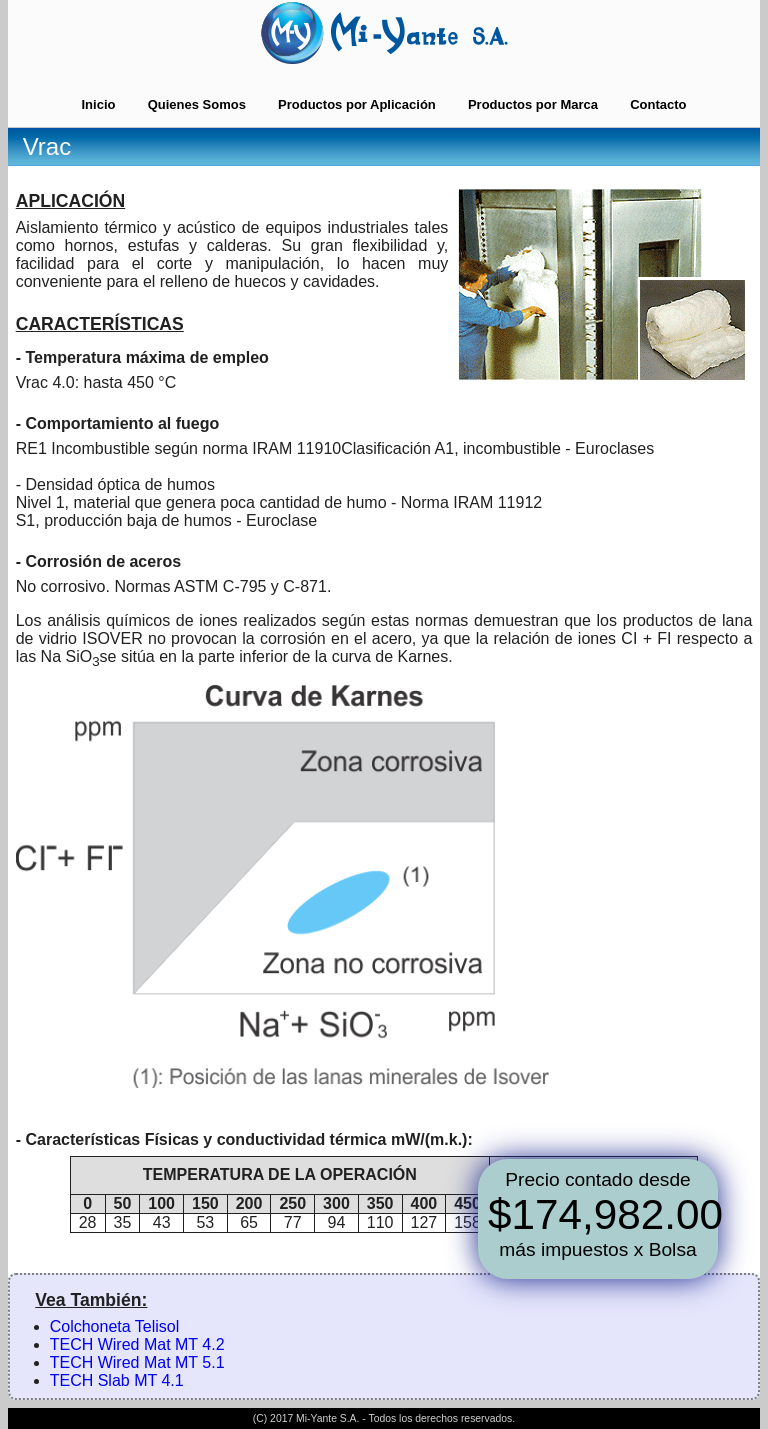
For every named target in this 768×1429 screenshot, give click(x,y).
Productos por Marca (533, 104)
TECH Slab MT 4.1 (117, 1380)
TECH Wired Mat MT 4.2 (137, 1344)
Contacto (658, 104)
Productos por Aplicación (357, 104)
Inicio (98, 104)
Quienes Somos (197, 104)
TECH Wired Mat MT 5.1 (137, 1362)
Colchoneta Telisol (115, 1326)
